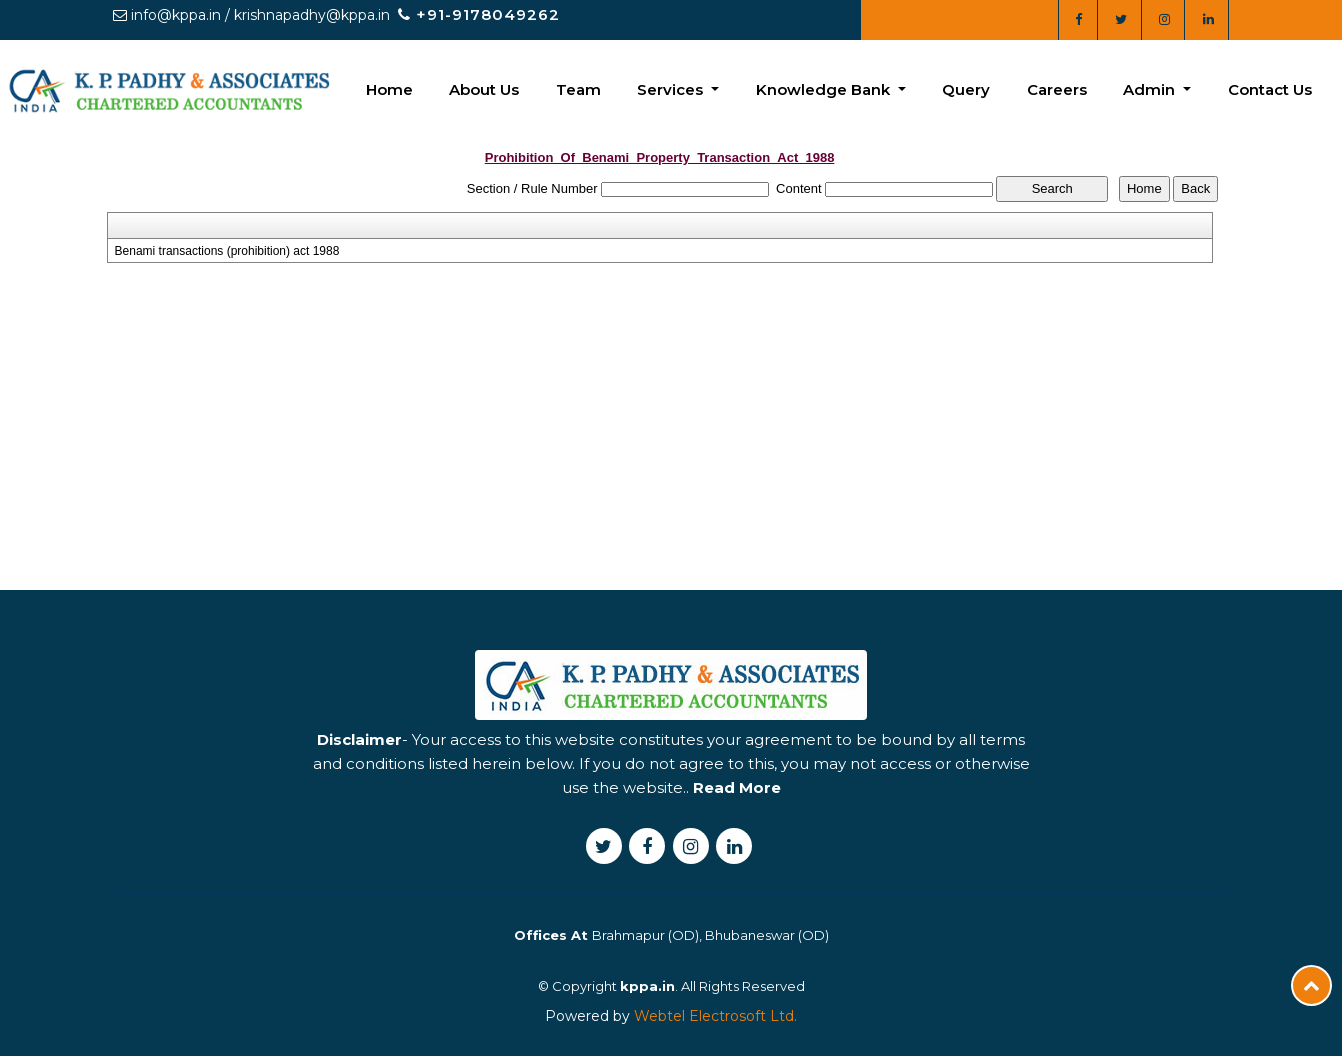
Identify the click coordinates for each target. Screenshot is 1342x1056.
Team (578, 89)
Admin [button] (1151, 89)
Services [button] (672, 89)
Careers (1057, 89)
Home (389, 89)
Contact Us (1270, 89)
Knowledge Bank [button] (825, 89)
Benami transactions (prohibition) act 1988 (227, 251)
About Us (484, 89)
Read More (737, 837)
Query (966, 89)
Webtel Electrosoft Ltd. (715, 1016)
